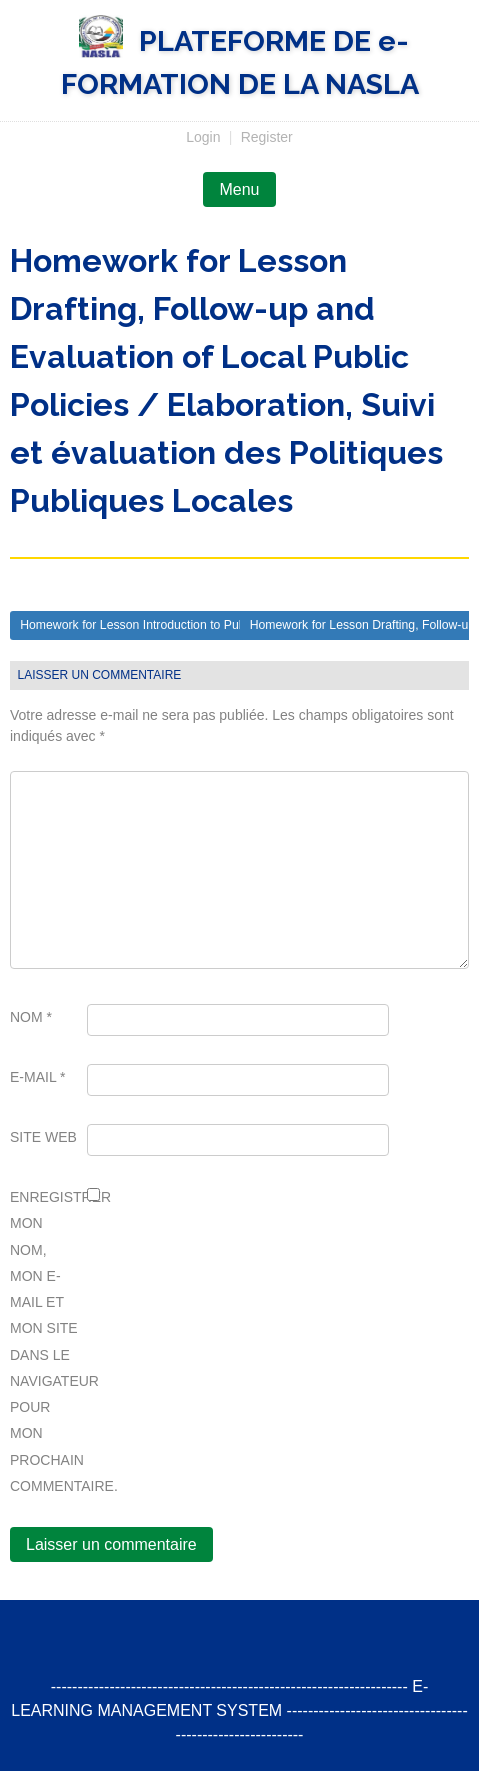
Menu (239, 189)
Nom (31, 1017)
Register (267, 137)
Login (203, 137)
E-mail (38, 1077)
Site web (43, 1137)
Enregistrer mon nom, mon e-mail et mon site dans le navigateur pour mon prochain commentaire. (45, 1341)
